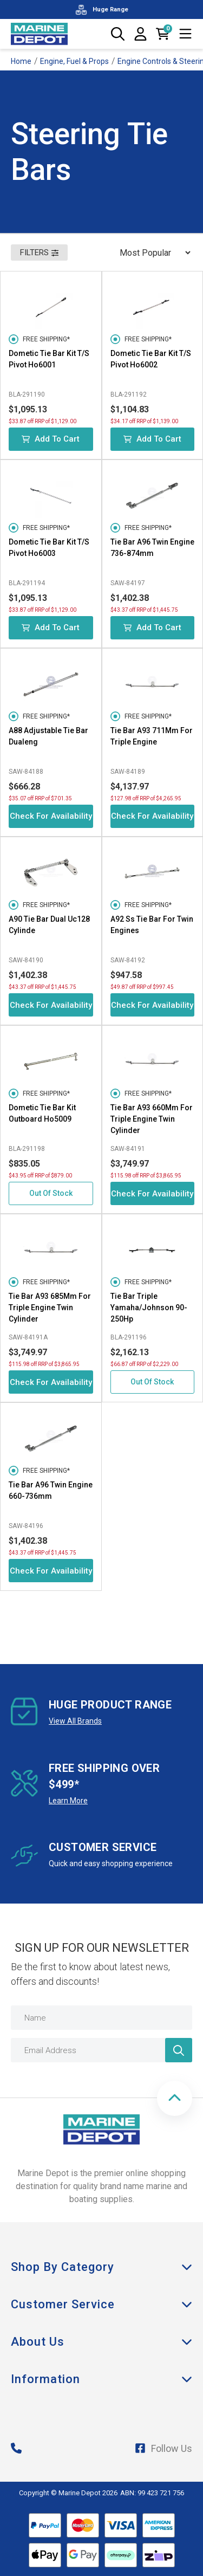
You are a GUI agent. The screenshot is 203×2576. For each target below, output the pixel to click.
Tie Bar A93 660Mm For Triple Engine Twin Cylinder (151, 1119)
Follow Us (163, 2448)
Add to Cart (51, 439)
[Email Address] (101, 2050)
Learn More (68, 1800)
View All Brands (75, 1721)
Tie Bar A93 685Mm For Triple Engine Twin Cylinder (50, 1307)
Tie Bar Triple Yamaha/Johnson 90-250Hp (148, 1307)
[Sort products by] (151, 252)
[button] (174, 2098)
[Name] (101, 2017)
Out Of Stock (51, 1193)
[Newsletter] (178, 2050)
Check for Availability (51, 816)
